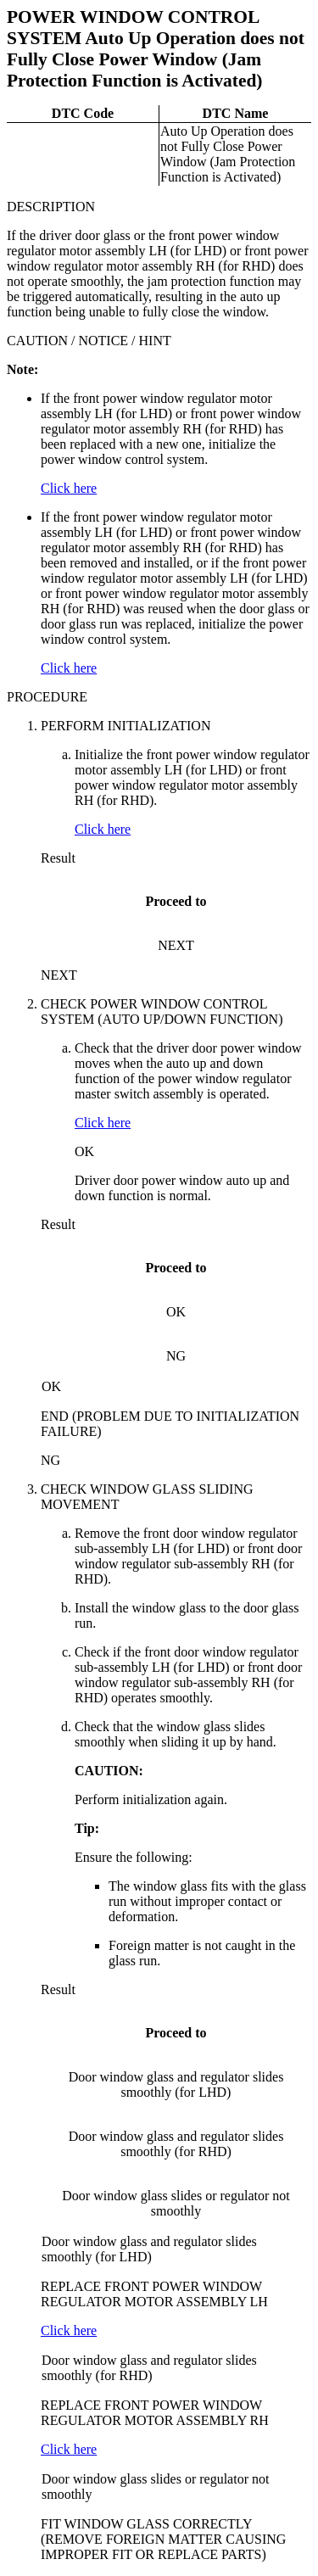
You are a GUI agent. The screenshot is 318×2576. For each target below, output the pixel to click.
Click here (69, 488)
